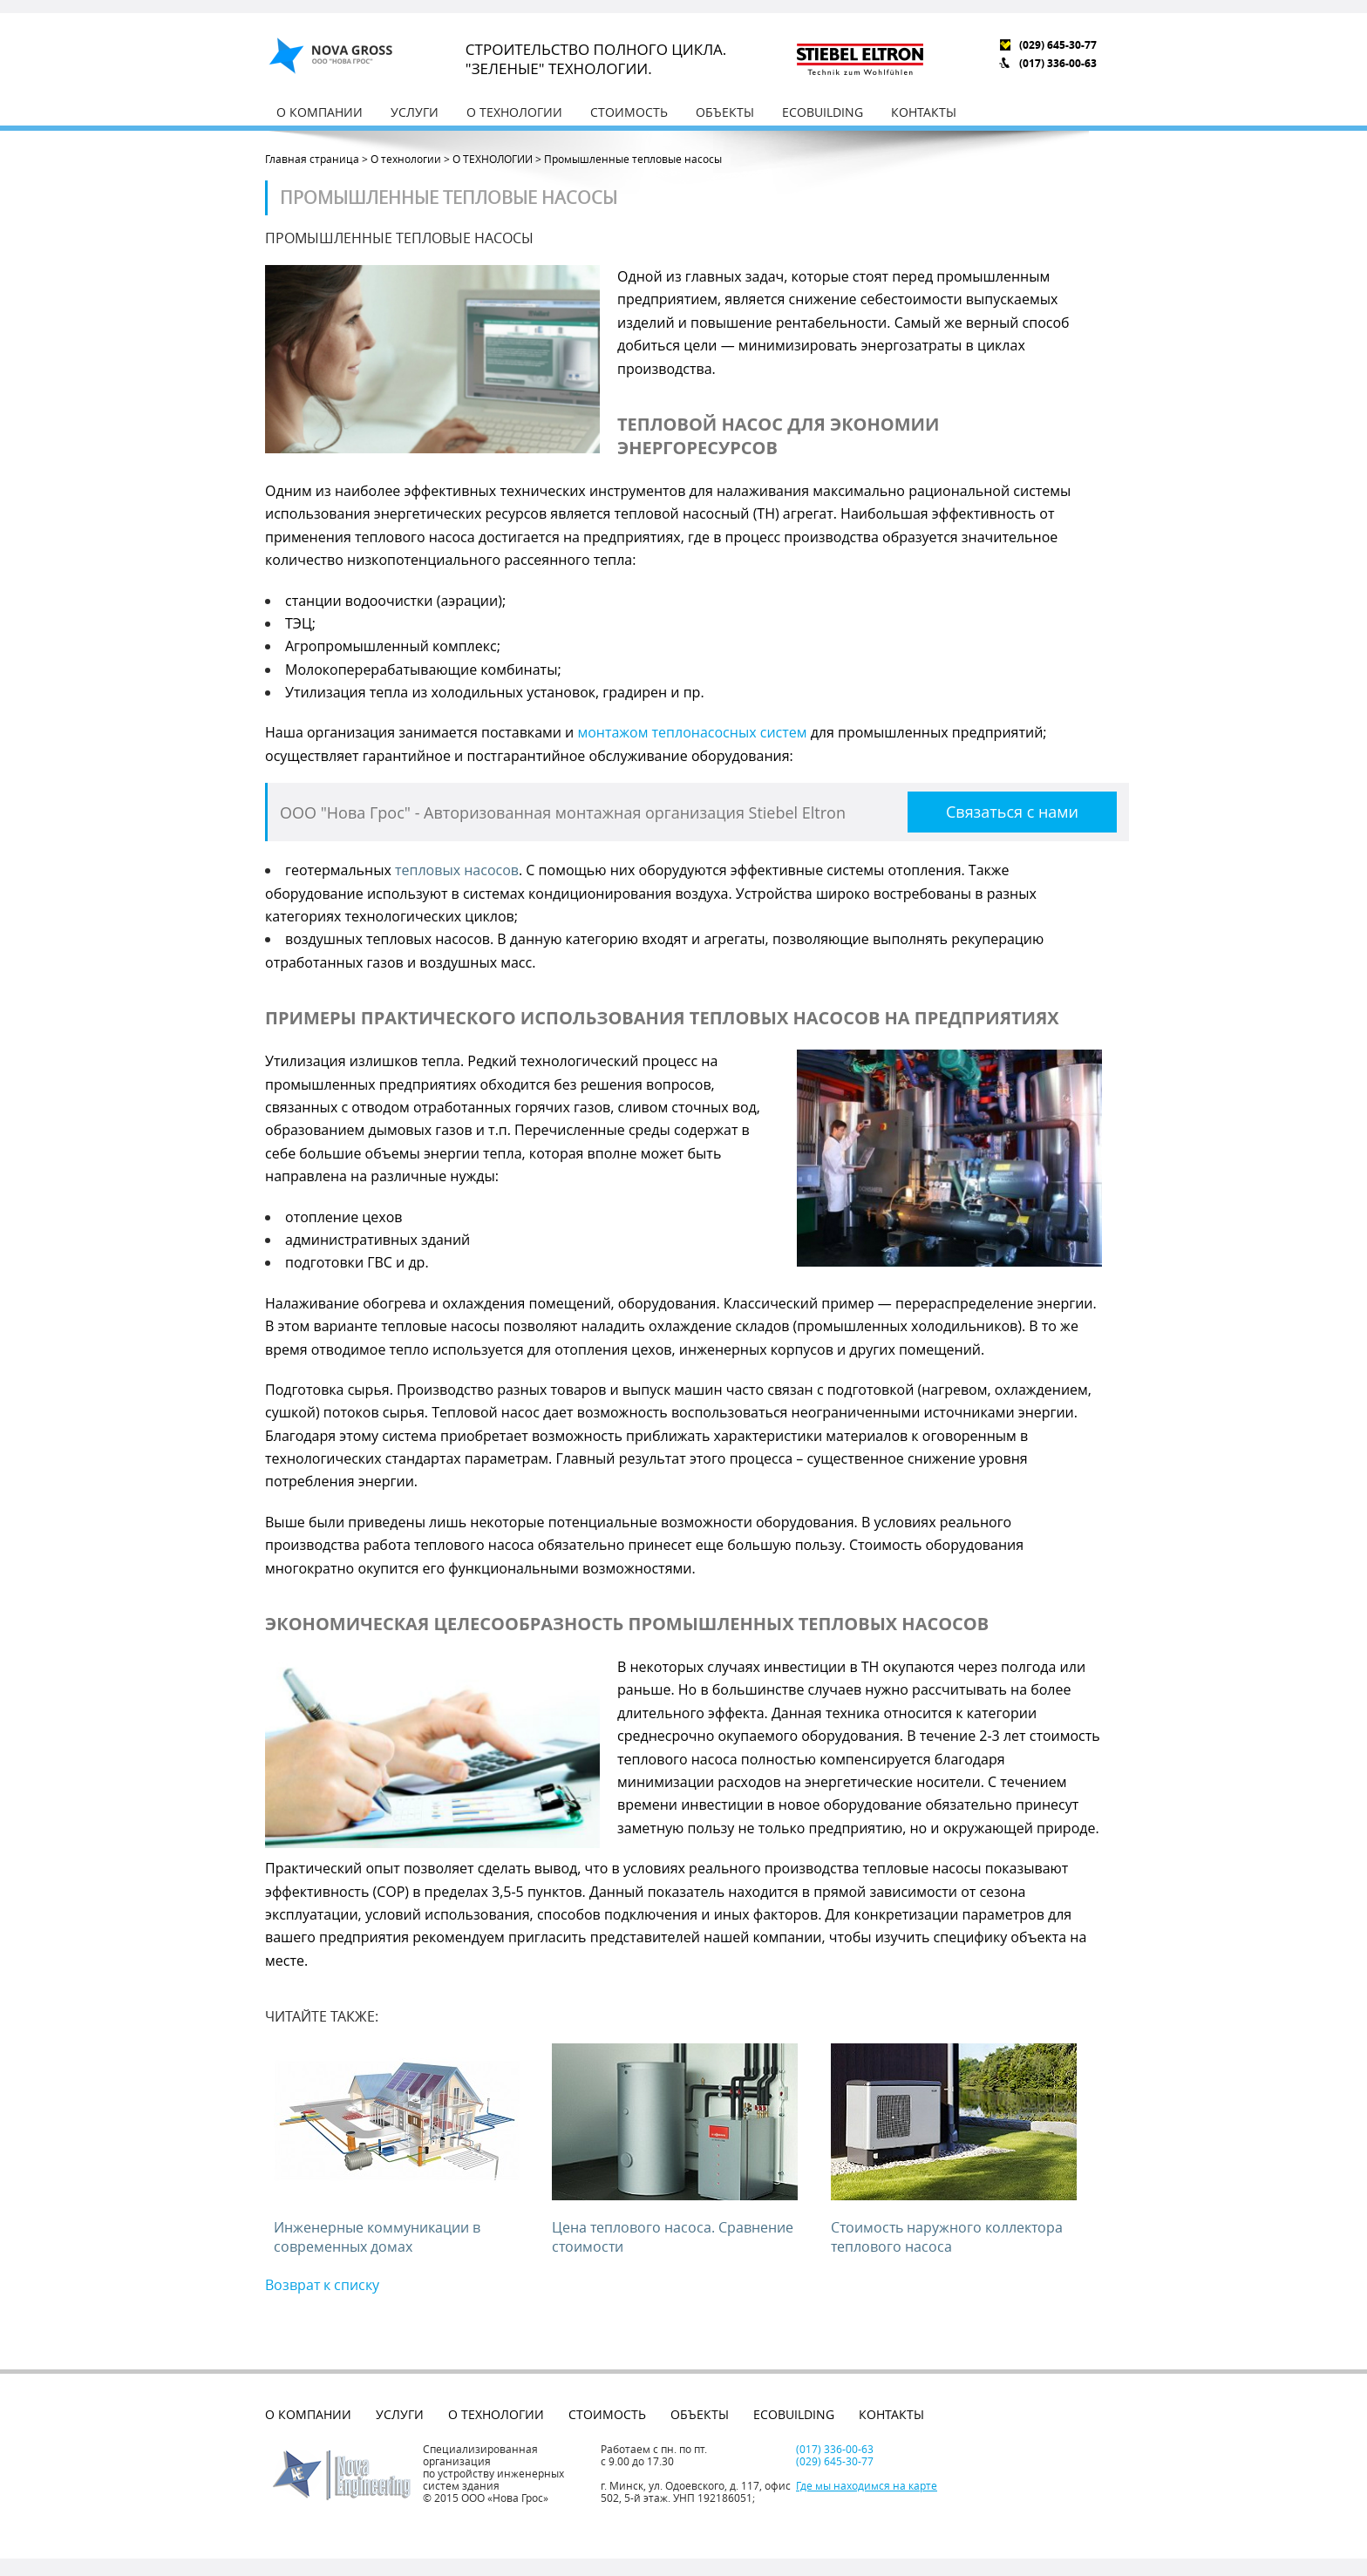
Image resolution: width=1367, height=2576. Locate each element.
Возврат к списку (322, 2284)
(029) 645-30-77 (1058, 44)
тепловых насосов (457, 870)
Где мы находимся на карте (866, 2485)
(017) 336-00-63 (1058, 63)
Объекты (725, 112)
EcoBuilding (822, 112)
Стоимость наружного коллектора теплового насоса (947, 2237)
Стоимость (629, 112)
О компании (319, 112)
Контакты (923, 112)
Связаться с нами (1012, 811)
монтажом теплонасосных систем (691, 732)
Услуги (415, 112)
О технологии (514, 112)
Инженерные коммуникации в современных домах (377, 2237)
